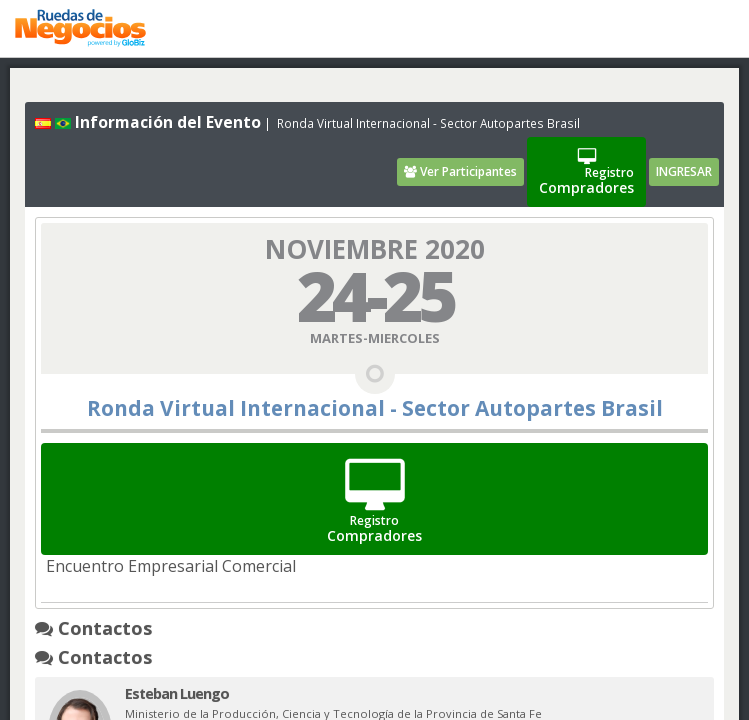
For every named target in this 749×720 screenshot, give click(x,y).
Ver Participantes (460, 171)
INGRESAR (684, 171)
